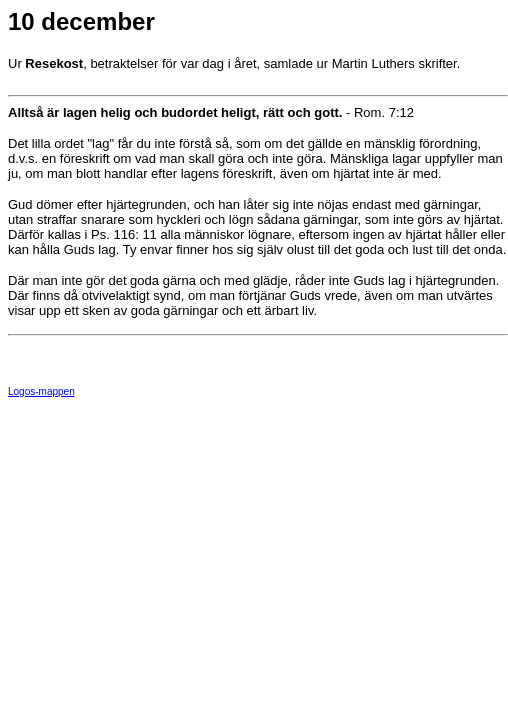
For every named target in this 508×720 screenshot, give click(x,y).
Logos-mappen (41, 391)
